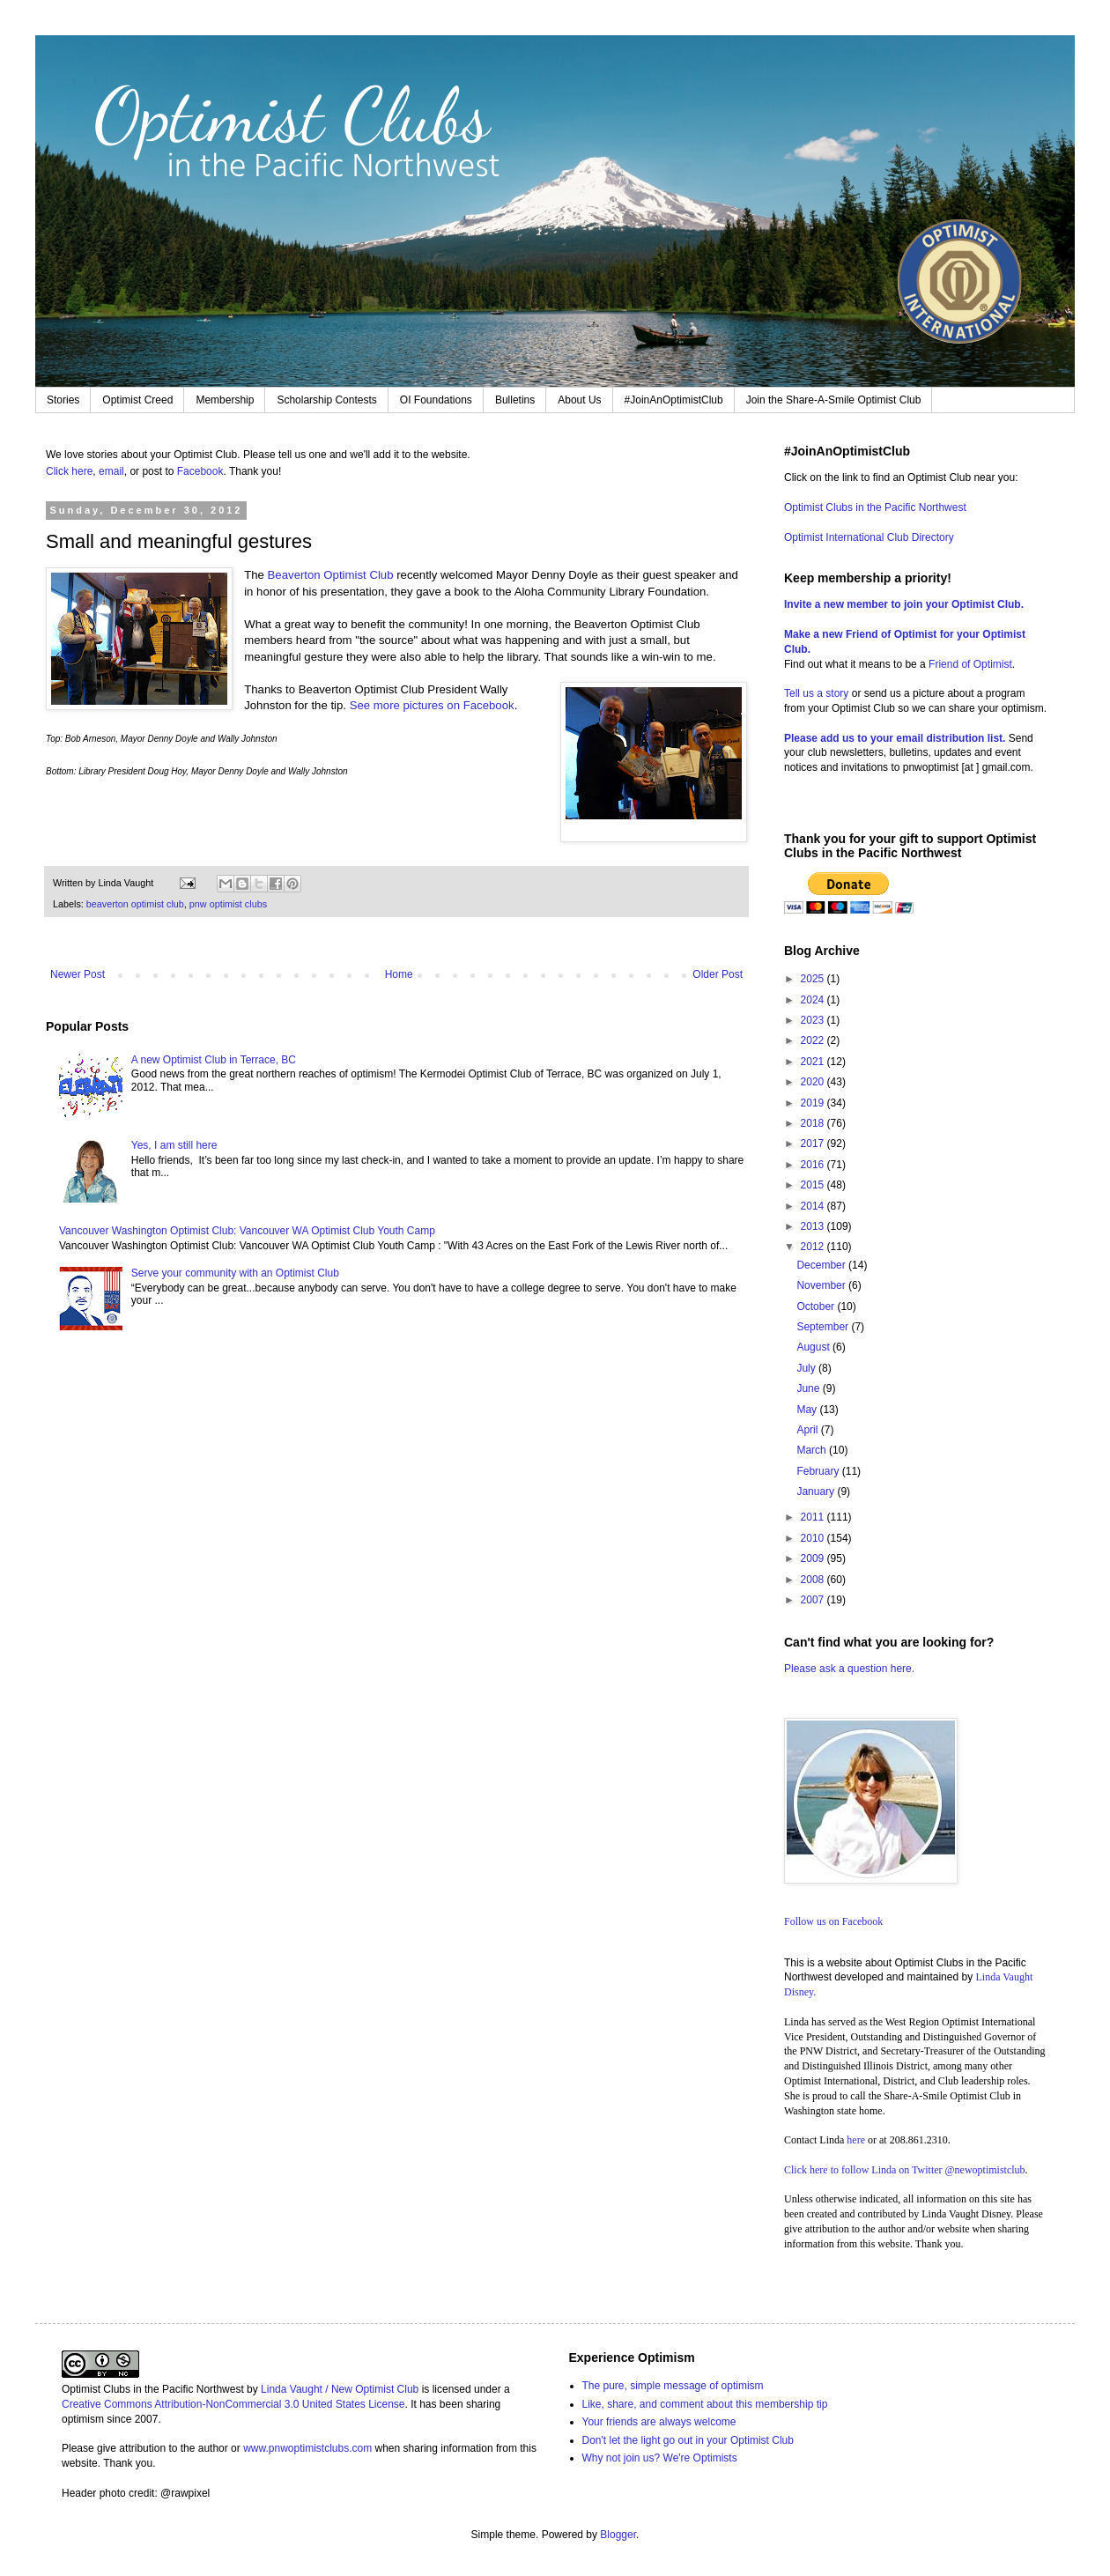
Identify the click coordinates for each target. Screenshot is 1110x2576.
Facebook (200, 471)
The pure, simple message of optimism (673, 2386)
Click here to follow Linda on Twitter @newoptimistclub (904, 2170)
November (822, 1285)
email (111, 471)
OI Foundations (436, 400)
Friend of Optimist (970, 664)
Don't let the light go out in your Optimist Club (688, 2440)
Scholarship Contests (326, 400)
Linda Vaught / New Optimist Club (339, 2389)
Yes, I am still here (174, 1145)
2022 (814, 1040)
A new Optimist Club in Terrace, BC (213, 1060)
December (822, 1265)
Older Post (717, 974)
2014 (814, 1206)
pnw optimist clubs (228, 904)
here (856, 2140)
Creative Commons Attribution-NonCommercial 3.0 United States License (233, 2404)
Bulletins (515, 400)
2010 (814, 1538)
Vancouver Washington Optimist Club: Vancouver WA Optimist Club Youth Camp (247, 1231)
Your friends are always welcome (659, 2422)
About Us (579, 400)
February (818, 1471)
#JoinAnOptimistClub (674, 400)
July (807, 1368)
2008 (814, 1579)
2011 (814, 1517)
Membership (225, 400)
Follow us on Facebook (833, 1921)
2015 (814, 1185)
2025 (814, 979)
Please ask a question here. (849, 1668)
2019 (814, 1103)
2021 (814, 1061)
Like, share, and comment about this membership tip (705, 2404)
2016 (814, 1164)
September (823, 1327)
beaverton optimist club (135, 904)
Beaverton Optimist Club (331, 574)
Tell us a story (818, 693)
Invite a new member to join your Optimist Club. (904, 604)
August (814, 1347)
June (809, 1388)
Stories (63, 400)
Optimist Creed (137, 400)
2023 (814, 1020)
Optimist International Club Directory (869, 537)
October (816, 1306)
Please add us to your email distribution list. (894, 738)
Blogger (618, 2534)
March (812, 1450)
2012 (814, 1246)
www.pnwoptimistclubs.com (307, 2448)
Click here (69, 471)
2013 (814, 1226)
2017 (814, 1143)
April (808, 1430)
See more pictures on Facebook (432, 705)
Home (399, 974)
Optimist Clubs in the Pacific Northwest (875, 507)
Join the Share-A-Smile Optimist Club (833, 400)
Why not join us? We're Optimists (659, 2458)
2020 (814, 1082)
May (807, 1409)
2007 (814, 1600)
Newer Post (77, 974)
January (816, 1491)
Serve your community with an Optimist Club (235, 1273)
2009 (814, 1558)
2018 (814, 1123)
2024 (814, 1000)
